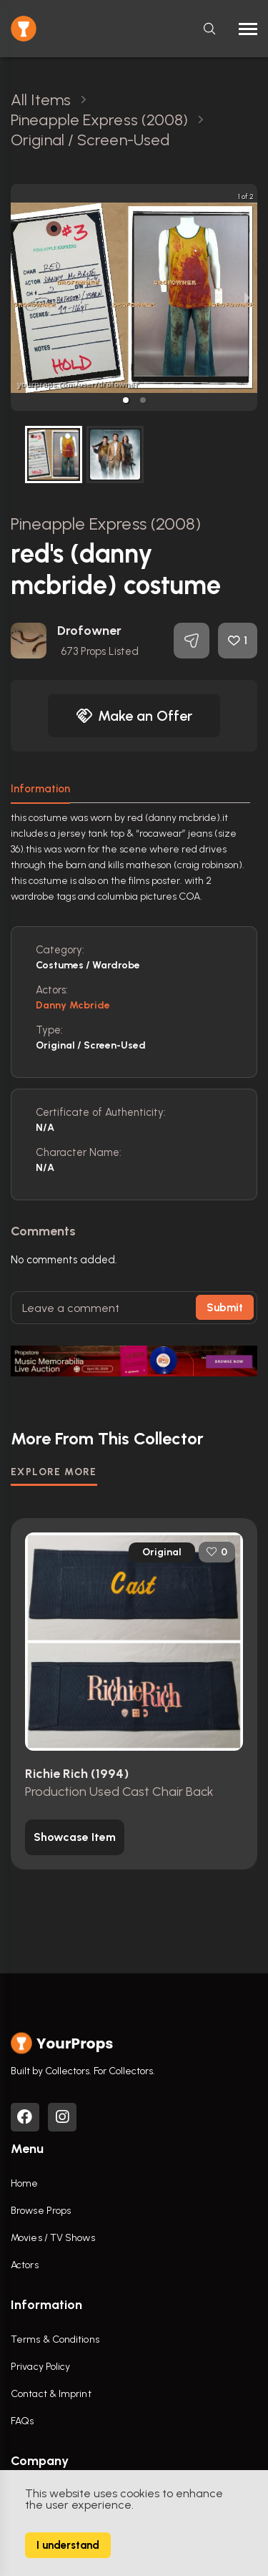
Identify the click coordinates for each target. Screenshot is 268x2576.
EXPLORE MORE (54, 1472)
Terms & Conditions (55, 2339)
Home (24, 2183)
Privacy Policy (40, 2367)
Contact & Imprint (51, 2394)
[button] (126, 400)
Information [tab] (40, 788)
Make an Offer (134, 715)
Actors (25, 2265)
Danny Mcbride (73, 1005)
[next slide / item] (247, 297)
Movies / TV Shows (53, 2238)
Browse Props (41, 2211)
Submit (225, 1307)
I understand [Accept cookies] (67, 2545)
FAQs (22, 2421)
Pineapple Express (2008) (106, 523)
